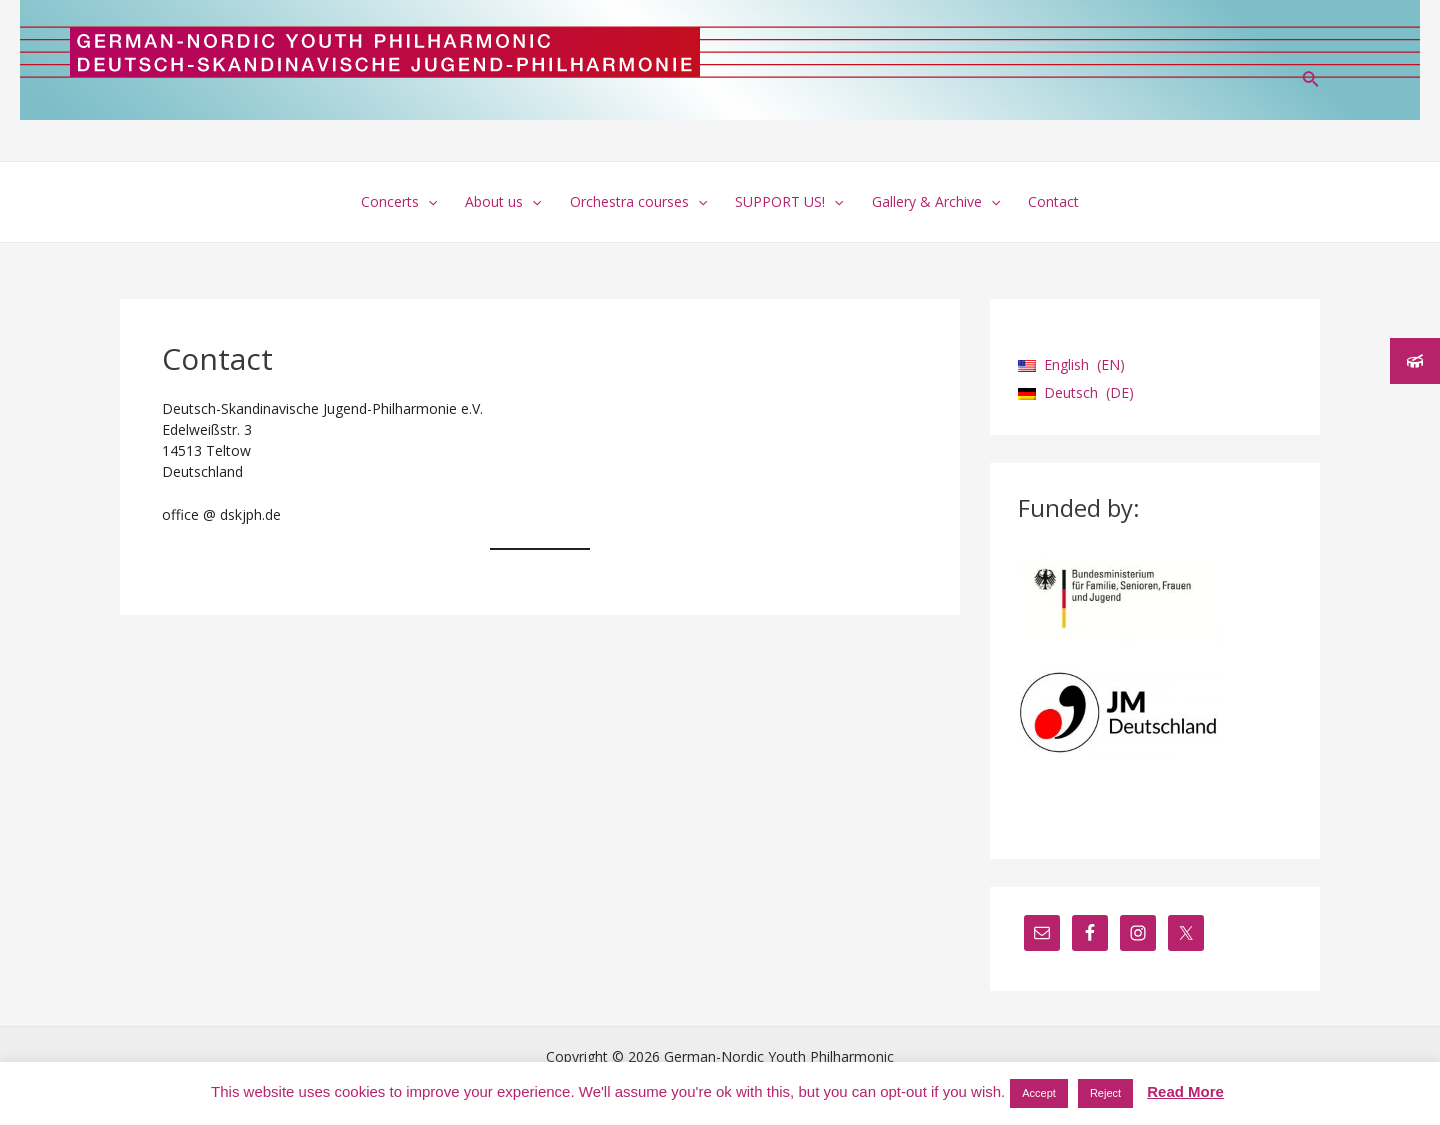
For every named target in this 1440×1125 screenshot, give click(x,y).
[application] (428, 202)
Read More (1185, 1091)
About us (503, 202)
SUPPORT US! (789, 202)
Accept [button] (1039, 1093)
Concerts (399, 202)
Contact (1053, 201)
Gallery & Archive (936, 202)
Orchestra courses (638, 202)
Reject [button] (1105, 1093)
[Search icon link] (1311, 81)
